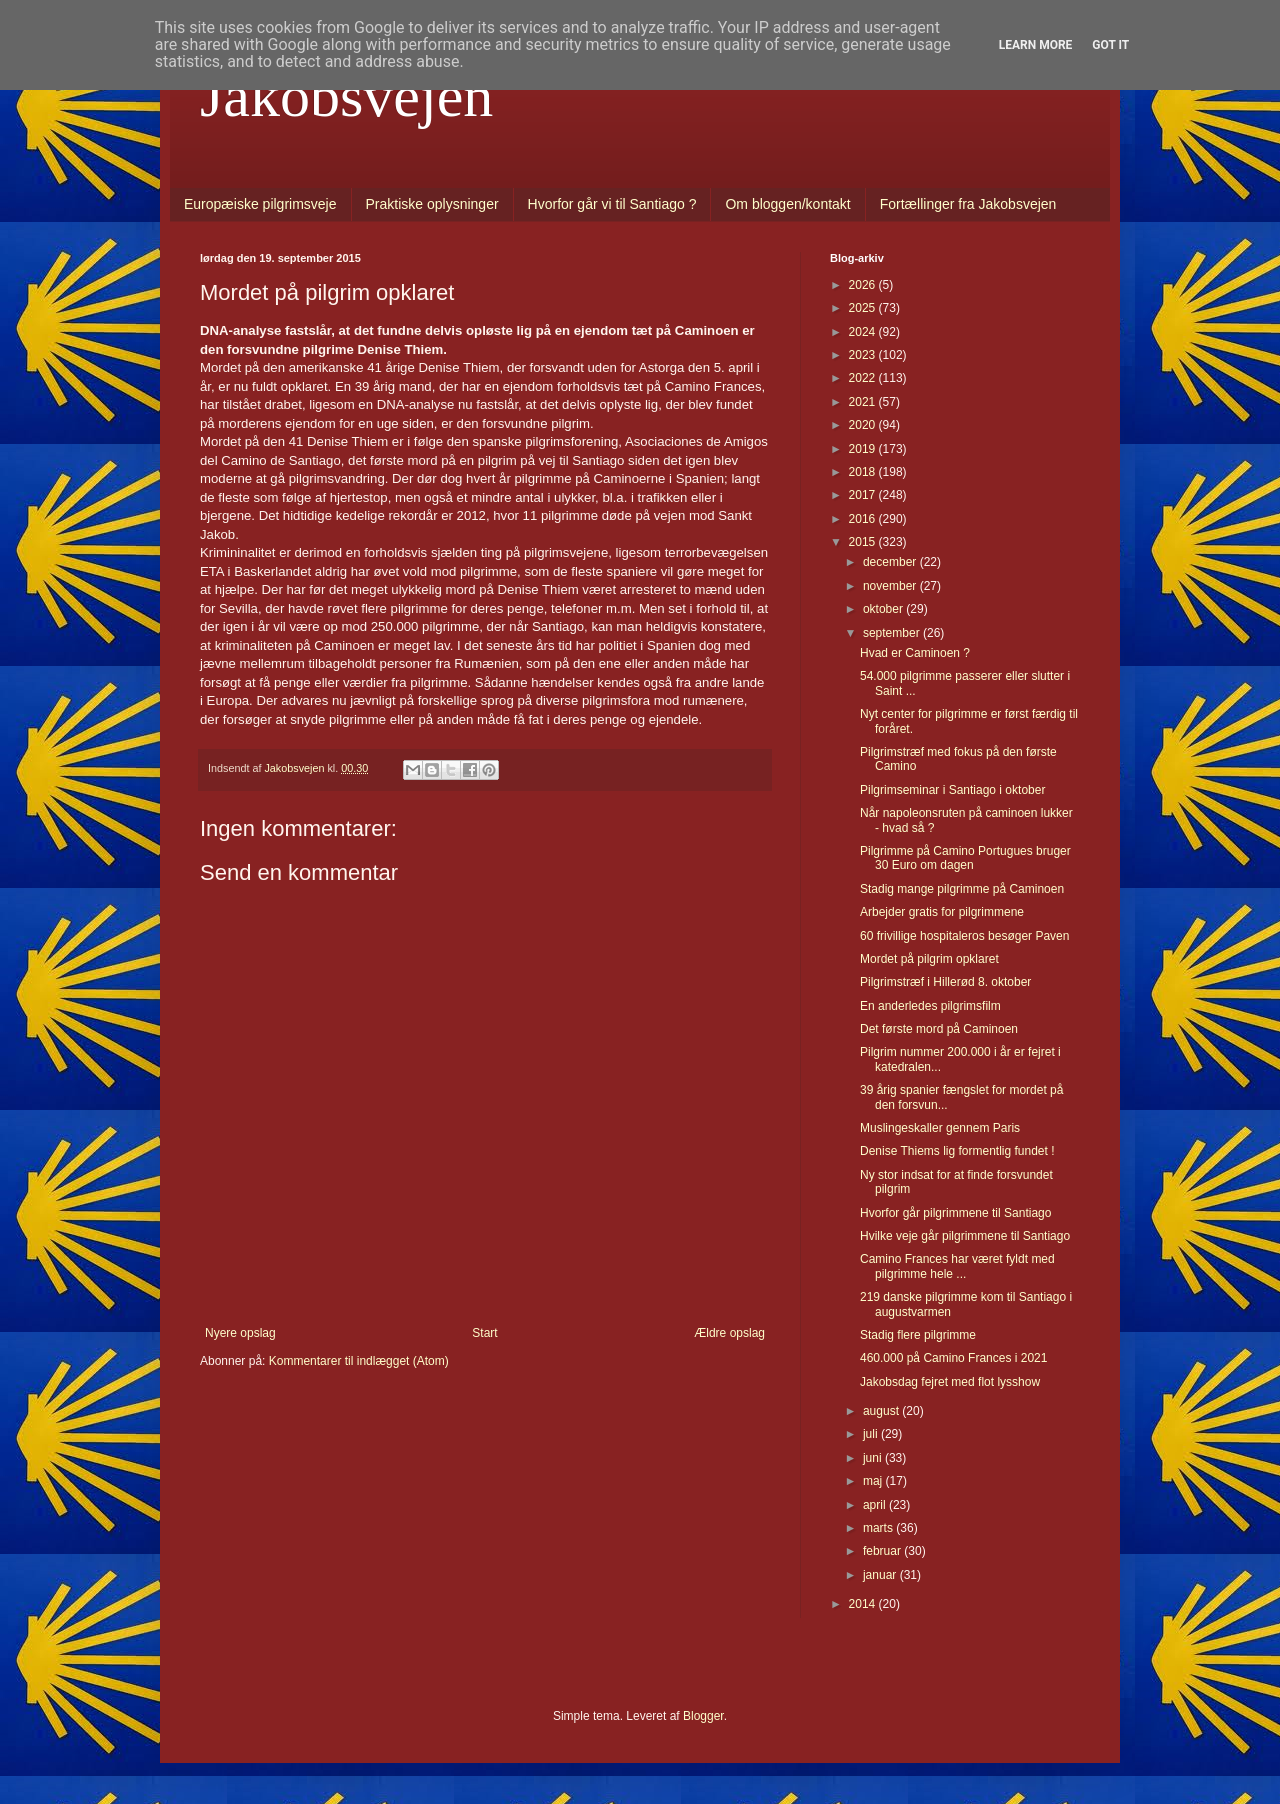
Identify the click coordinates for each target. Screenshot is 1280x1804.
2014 (864, 1604)
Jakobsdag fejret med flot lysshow (950, 1382)
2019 (864, 449)
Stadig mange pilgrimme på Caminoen (962, 889)
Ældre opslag (729, 1333)
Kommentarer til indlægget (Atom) (359, 1361)
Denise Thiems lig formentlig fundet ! (957, 1151)
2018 (864, 472)
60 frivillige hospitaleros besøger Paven (964, 936)
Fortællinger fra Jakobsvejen (968, 204)
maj (874, 1481)
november (891, 586)
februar (883, 1551)
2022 (864, 378)
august (882, 1411)
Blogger (703, 1716)
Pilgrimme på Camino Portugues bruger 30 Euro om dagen (965, 858)
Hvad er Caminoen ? (915, 653)
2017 (864, 495)
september (893, 633)
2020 (864, 425)
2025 (864, 308)
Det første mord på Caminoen (939, 1029)
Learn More (1036, 45)
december (891, 562)
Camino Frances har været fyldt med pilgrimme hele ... (957, 1266)
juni (874, 1458)
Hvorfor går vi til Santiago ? (612, 204)
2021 (864, 402)
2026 (864, 285)
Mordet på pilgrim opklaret (929, 959)
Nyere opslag (240, 1333)
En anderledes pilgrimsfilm (930, 1006)
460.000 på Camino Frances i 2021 (953, 1358)
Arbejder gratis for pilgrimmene (942, 912)
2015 (864, 542)
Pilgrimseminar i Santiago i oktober (952, 790)
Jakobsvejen (346, 96)
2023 (864, 355)
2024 (864, 332)
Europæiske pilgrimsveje (260, 204)
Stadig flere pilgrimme (918, 1335)
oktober (884, 609)
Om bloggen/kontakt (787, 204)
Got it (1110, 45)
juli (872, 1434)
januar (881, 1575)
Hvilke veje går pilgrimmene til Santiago (965, 1236)
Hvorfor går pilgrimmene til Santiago (955, 1213)
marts (879, 1528)
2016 (864, 519)
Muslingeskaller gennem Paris (940, 1128)
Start (484, 1333)
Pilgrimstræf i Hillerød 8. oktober (945, 982)
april (876, 1505)
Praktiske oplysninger (432, 204)
